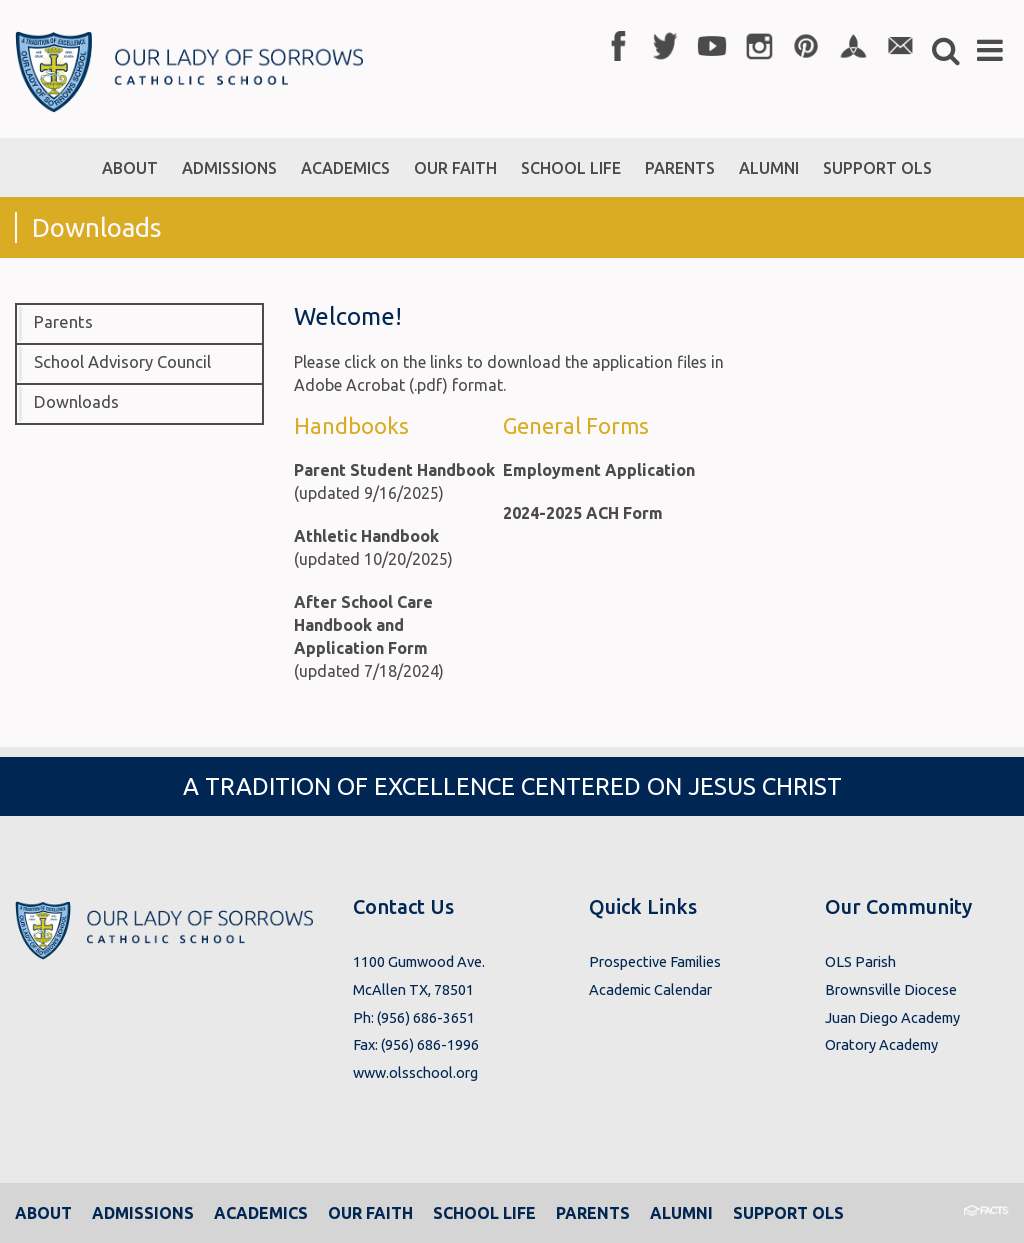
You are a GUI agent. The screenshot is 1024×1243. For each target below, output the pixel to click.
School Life (484, 1213)
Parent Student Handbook (394, 470)
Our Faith (370, 1213)
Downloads (76, 402)
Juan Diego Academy (892, 1017)
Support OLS (788, 1213)
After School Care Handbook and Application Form (363, 625)
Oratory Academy (881, 1044)
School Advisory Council (122, 362)
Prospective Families (655, 961)
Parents (63, 322)
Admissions (143, 1213)
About (43, 1213)
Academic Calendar (650, 989)
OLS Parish (860, 961)
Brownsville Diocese (891, 989)
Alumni (681, 1213)
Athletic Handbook (366, 536)
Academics (261, 1213)
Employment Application (599, 470)
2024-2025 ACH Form (583, 513)
